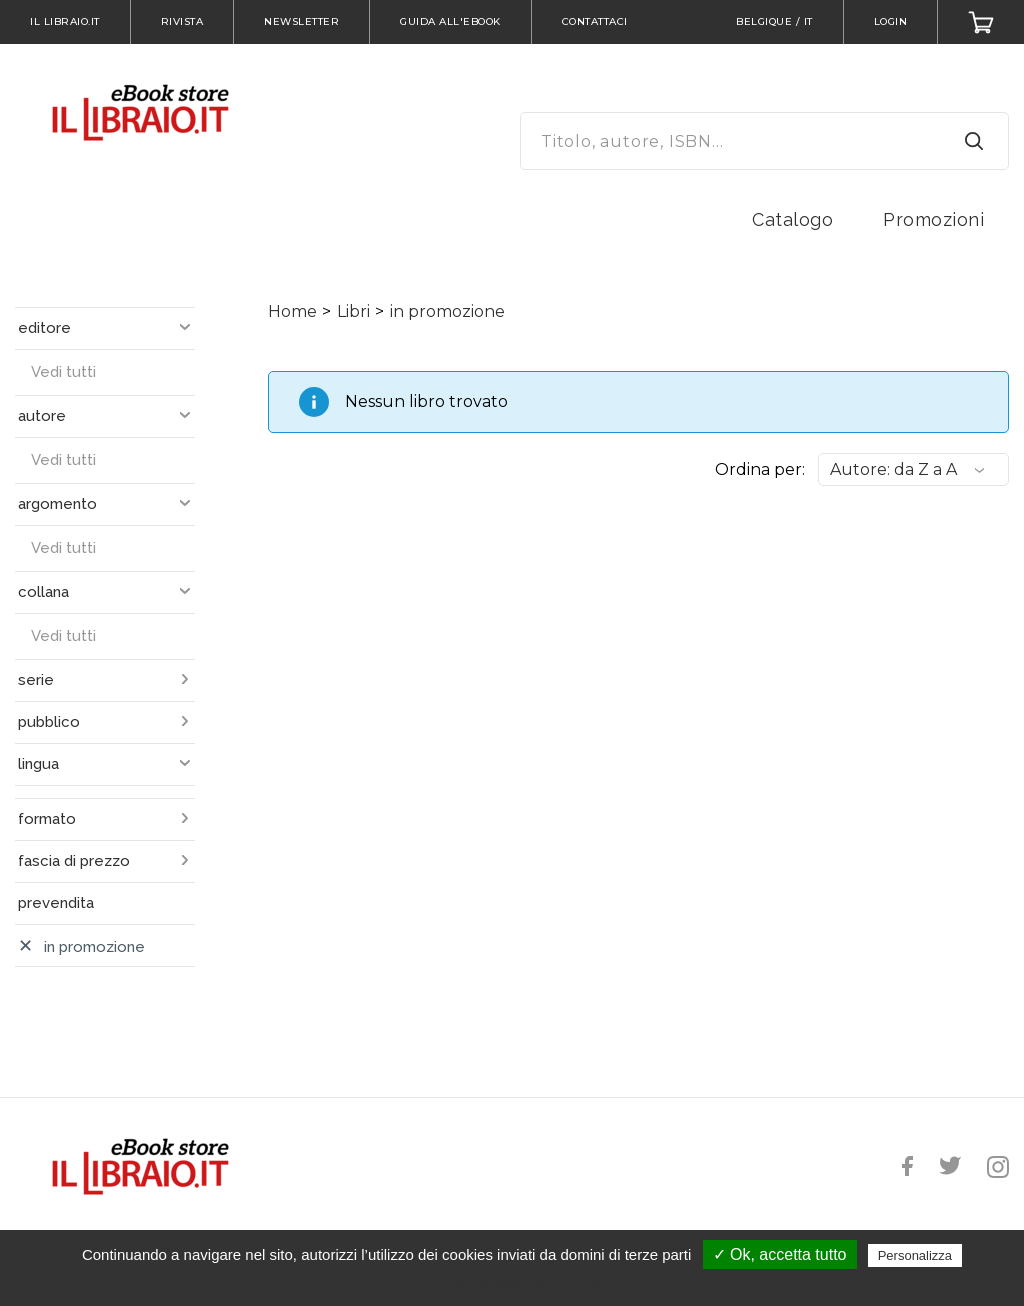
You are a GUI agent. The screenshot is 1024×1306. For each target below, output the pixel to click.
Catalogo (792, 219)
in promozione (447, 311)
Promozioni (933, 219)
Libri (353, 311)
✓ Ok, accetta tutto (780, 1254)
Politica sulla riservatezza (521, 1283)
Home (292, 311)
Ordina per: (760, 469)
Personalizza (915, 1255)
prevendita (56, 903)
